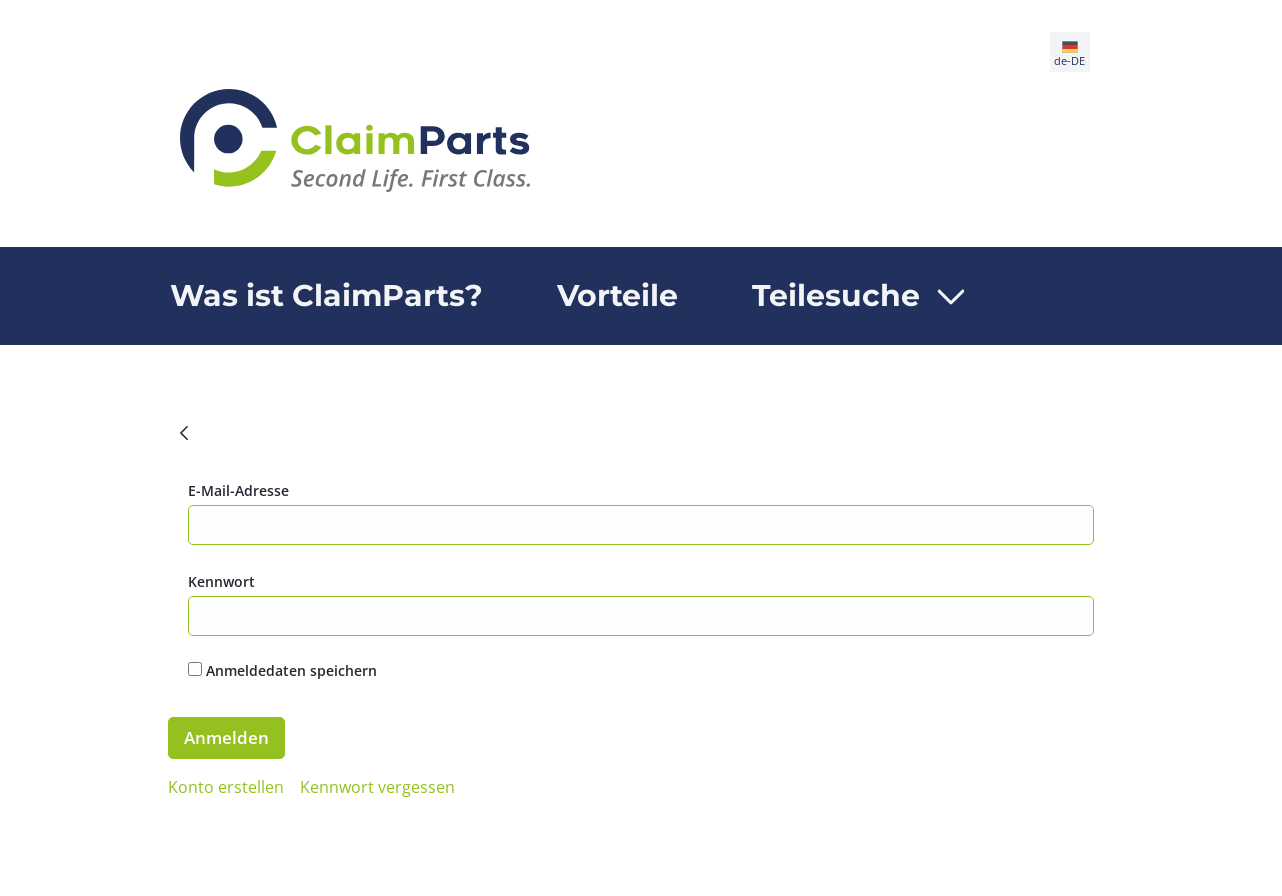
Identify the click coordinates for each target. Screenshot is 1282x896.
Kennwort (221, 581)
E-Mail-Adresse (238, 490)
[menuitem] (326, 296)
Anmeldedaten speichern (282, 670)
